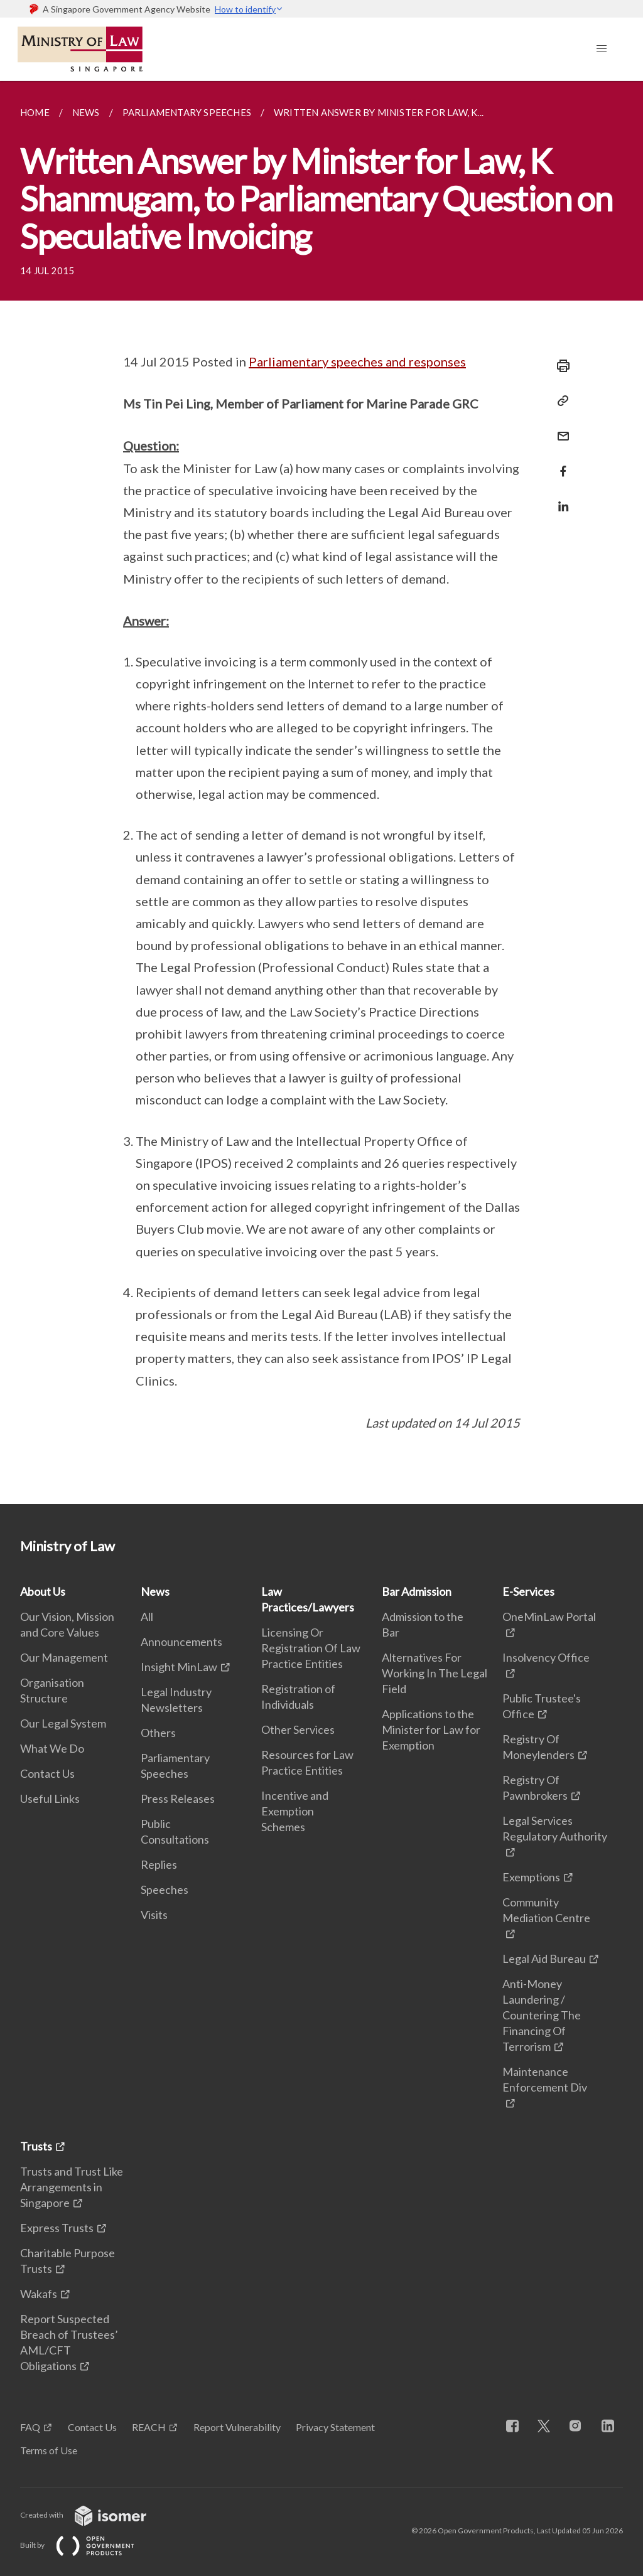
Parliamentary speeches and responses (357, 361)
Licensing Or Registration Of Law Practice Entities (310, 1647)
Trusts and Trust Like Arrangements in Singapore (71, 2187)
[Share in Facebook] (559, 463)
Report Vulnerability (237, 2427)
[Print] (559, 366)
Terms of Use (48, 2450)
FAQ (30, 2427)
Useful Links (50, 1798)
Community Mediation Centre (546, 1910)
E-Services (528, 1591)
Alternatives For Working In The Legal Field (434, 1673)
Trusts (36, 2146)
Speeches (164, 1889)
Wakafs (38, 2294)
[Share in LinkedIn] (559, 499)
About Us (42, 1591)
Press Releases (178, 1798)
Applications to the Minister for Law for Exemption (431, 1729)
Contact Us (47, 1773)
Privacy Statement (335, 2427)
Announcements (181, 1642)
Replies (159, 1864)
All (147, 1616)
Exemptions (531, 1877)
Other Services (298, 1729)
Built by (87, 2545)
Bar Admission (416, 1591)
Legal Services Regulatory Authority (554, 1828)
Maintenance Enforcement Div (544, 2079)
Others (158, 1733)
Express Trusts (57, 2228)
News (155, 1591)
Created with (93, 2515)
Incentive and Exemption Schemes (294, 1811)
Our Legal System (63, 1723)
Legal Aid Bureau (544, 1958)
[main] (321, 792)
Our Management (64, 1657)
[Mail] (559, 428)
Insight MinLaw (179, 1667)
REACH (149, 2427)
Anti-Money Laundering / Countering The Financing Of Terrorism (541, 2015)
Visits (154, 1914)
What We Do (52, 1748)
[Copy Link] (559, 401)
